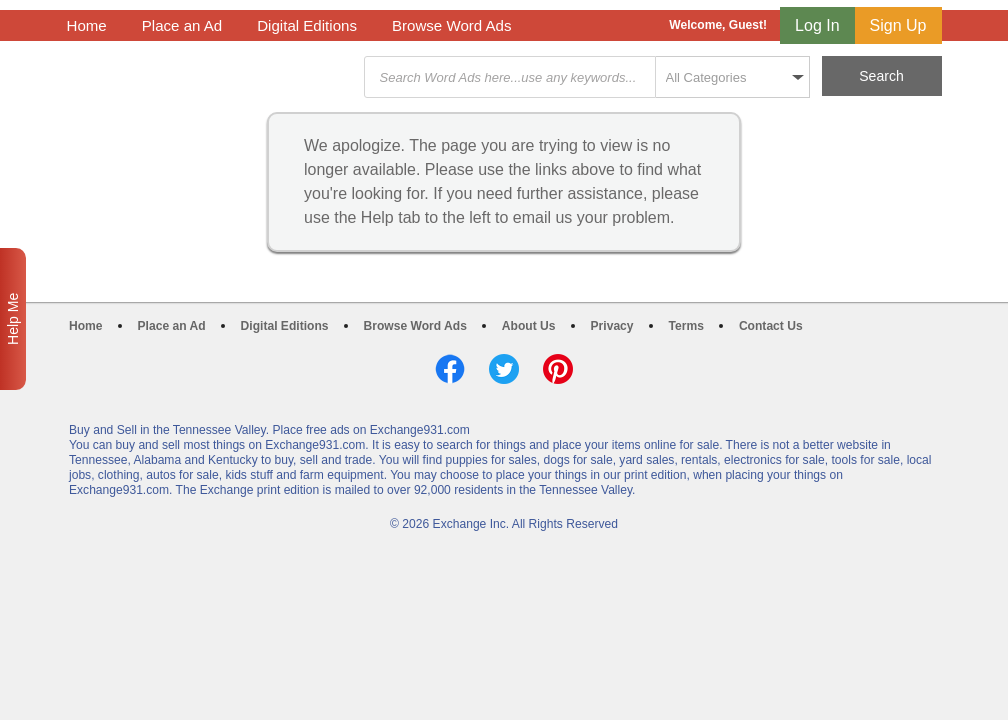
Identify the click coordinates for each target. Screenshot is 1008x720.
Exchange (209, 77)
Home (87, 25)
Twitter (504, 369)
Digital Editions (307, 25)
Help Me (13, 319)
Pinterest (558, 369)
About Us (529, 326)
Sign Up (898, 25)
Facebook (450, 369)
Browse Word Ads (452, 25)
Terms (686, 326)
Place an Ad (182, 25)
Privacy (612, 326)
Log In (817, 25)
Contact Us (771, 326)
